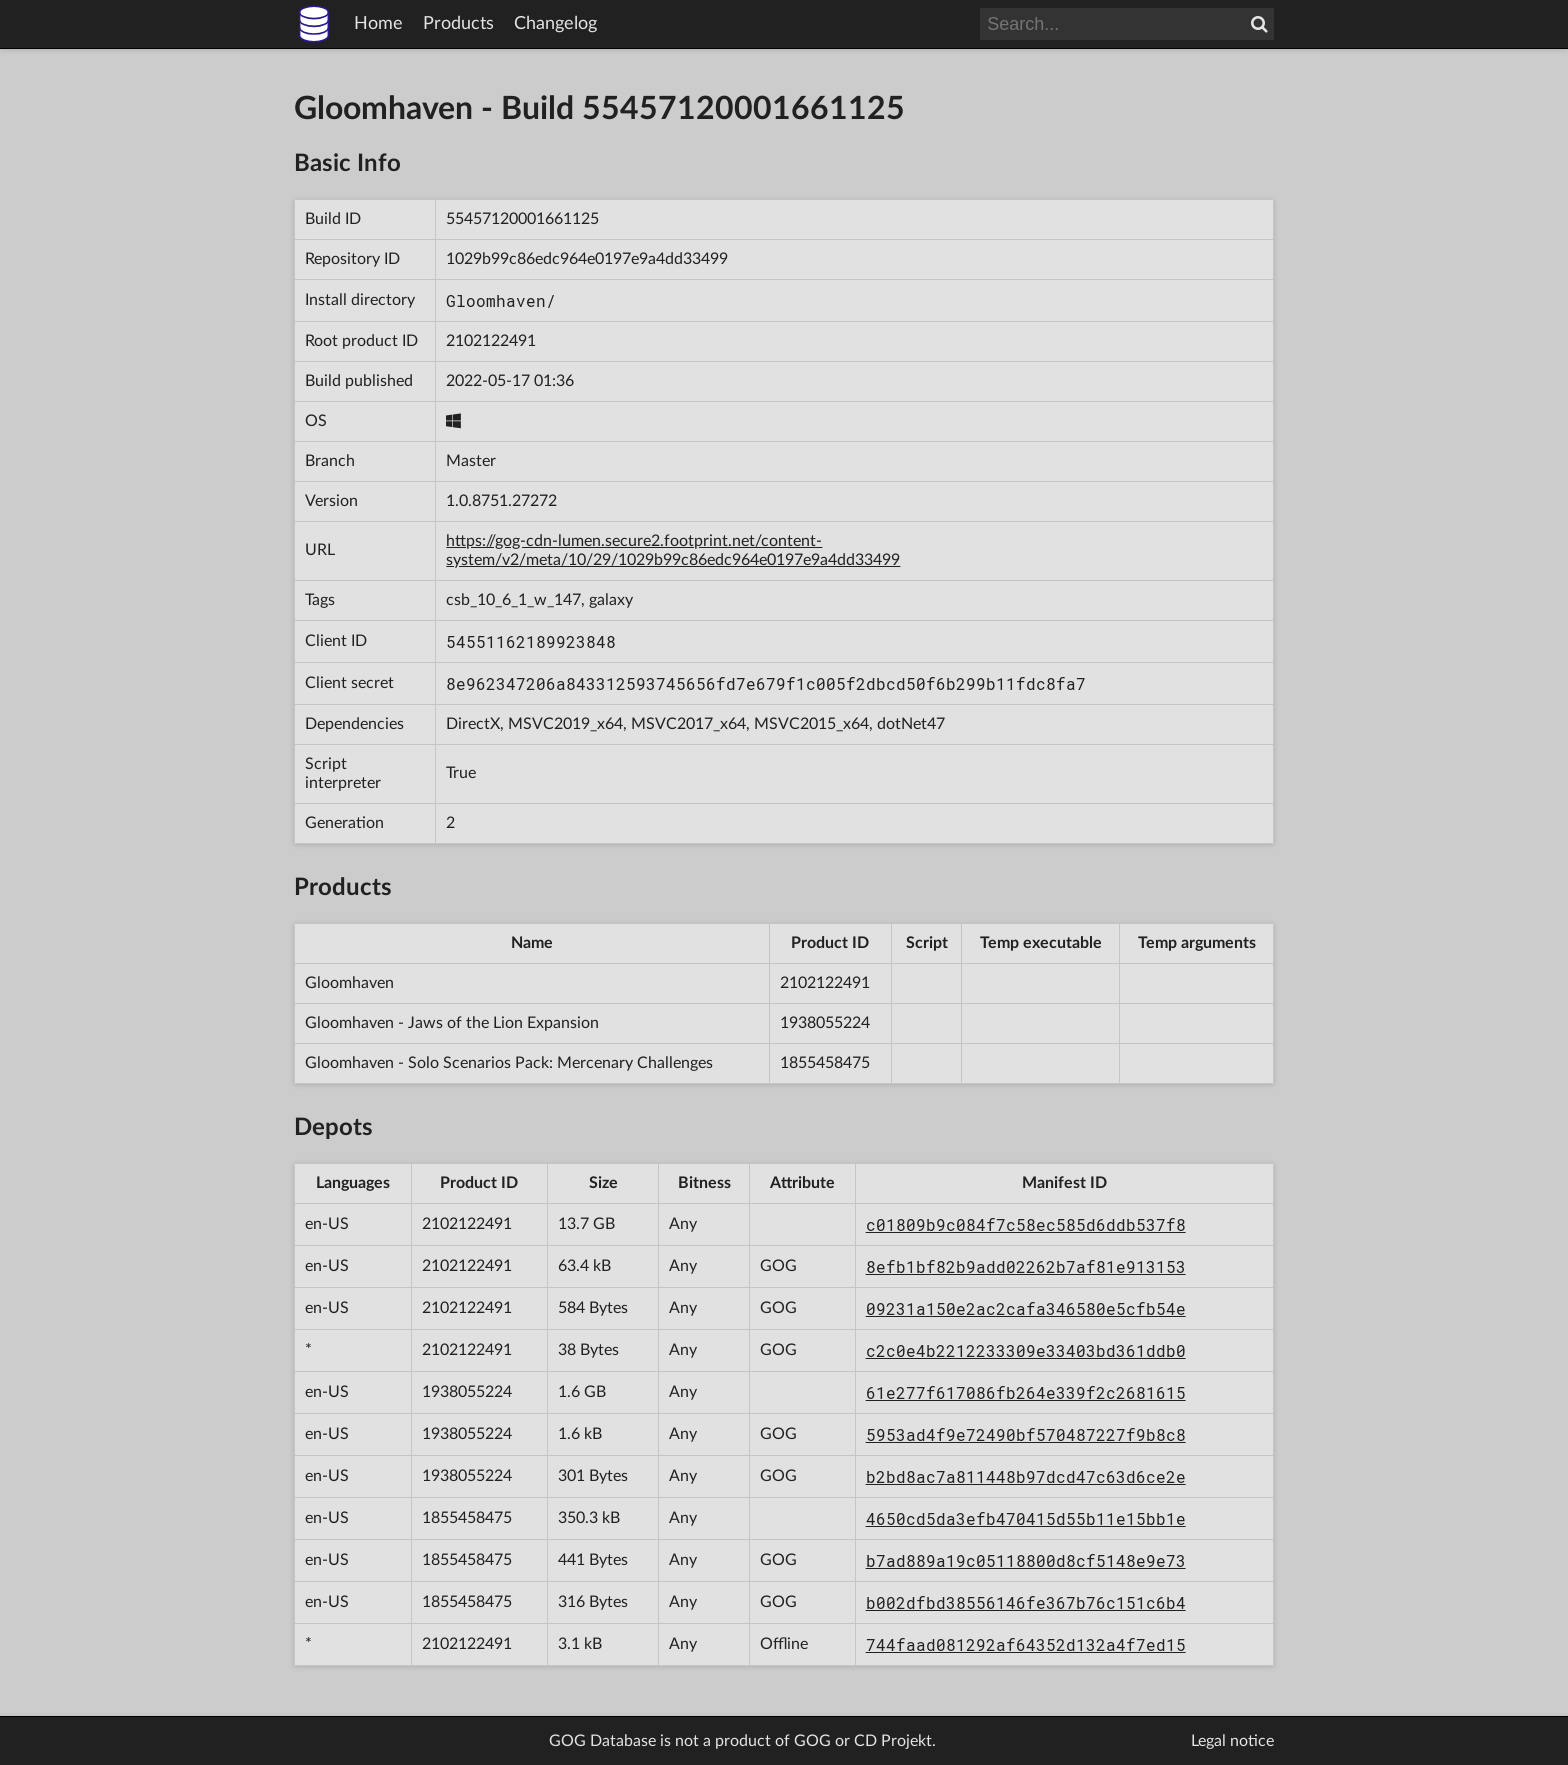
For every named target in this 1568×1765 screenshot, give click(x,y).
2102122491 (491, 341)
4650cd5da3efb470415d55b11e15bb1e (1026, 1518)
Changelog (555, 24)
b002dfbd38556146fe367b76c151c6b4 (1026, 1602)
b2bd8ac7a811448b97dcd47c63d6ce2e (1026, 1476)
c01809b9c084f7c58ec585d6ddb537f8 (1026, 1224)
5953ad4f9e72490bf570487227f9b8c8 (1026, 1434)
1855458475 (825, 1063)
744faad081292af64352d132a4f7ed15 (1026, 1644)
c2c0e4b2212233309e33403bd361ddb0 (1026, 1350)
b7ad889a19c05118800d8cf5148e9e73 (1026, 1560)
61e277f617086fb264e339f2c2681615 (1026, 1392)
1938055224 (825, 1023)
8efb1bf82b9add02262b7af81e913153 (1026, 1266)
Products (458, 24)
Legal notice (1232, 1741)
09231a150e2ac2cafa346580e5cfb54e (1026, 1308)
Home (378, 24)
